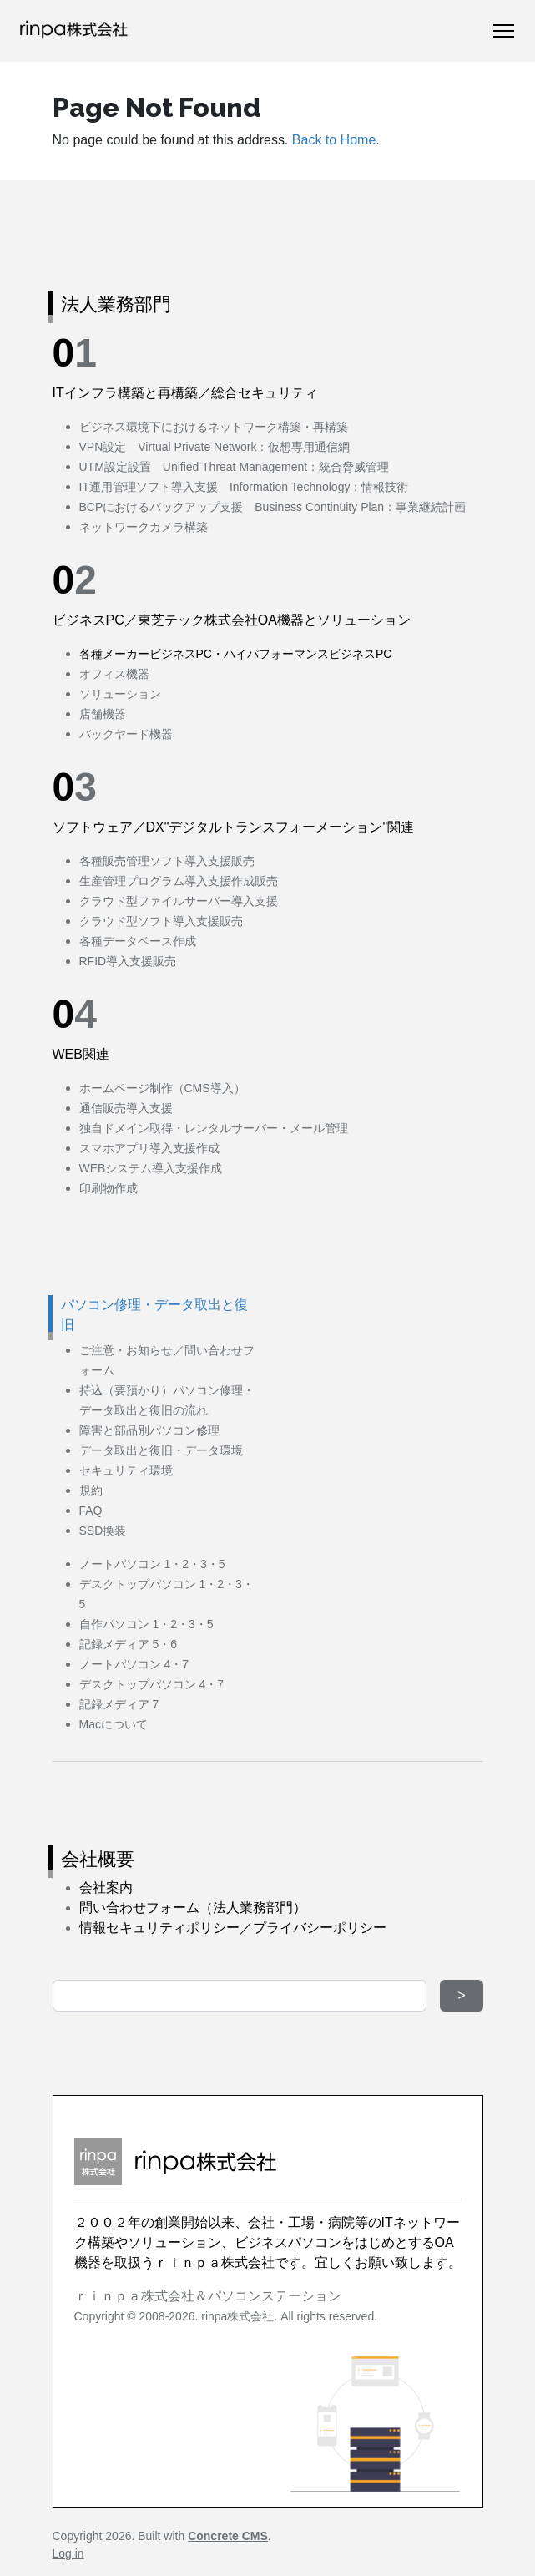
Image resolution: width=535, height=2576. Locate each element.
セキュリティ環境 (126, 1470)
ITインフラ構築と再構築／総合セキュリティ (185, 393)
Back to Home (334, 140)
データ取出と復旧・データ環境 (161, 1450)
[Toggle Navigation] (503, 31)
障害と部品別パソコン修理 (149, 1430)
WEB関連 (81, 1054)
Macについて (113, 1724)
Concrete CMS (228, 2536)
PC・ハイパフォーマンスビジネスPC (294, 653)
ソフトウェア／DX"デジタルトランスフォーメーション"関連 (234, 827)
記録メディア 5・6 (128, 1644)
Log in (68, 2553)
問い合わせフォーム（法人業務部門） (192, 1907)
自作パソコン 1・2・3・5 (146, 1624)
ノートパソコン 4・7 (134, 1664)
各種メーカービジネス (137, 653)
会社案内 (106, 1887)
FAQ (91, 1510)
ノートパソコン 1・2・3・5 (152, 1564)
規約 (91, 1490)
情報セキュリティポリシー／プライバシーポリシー (232, 1928)
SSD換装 (103, 1530)
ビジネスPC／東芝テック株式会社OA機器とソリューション (232, 620)
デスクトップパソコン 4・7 (151, 1684)
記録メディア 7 (119, 1704)
